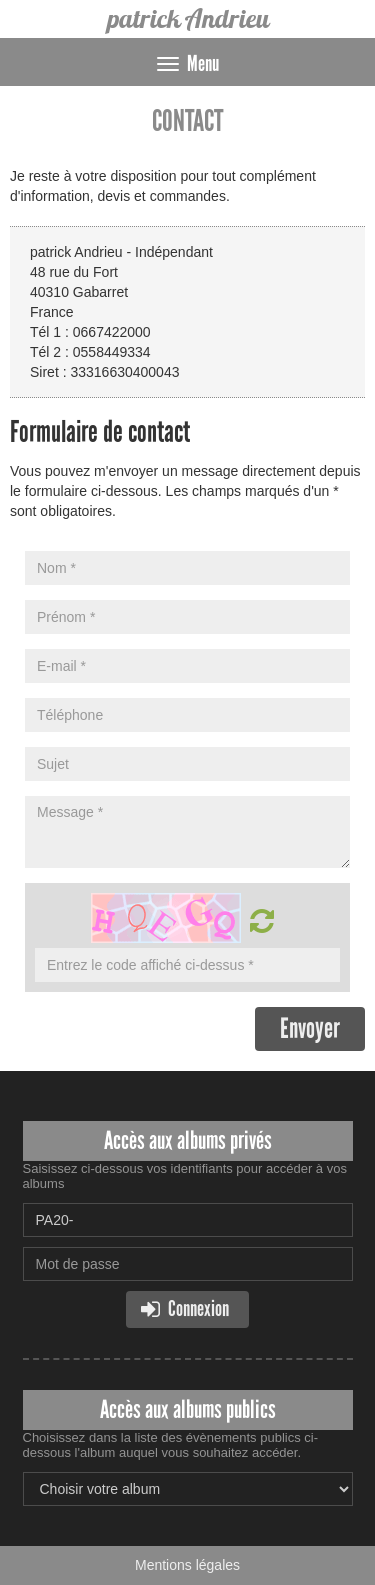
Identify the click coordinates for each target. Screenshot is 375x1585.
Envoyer (310, 1028)
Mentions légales (187, 1565)
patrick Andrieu (188, 18)
